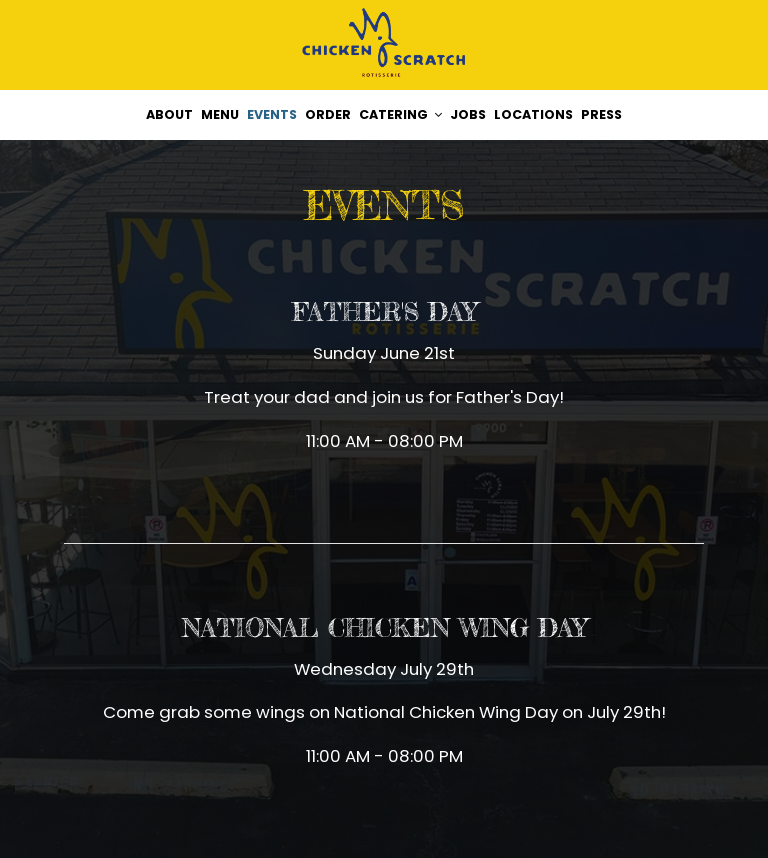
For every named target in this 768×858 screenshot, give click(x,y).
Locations (533, 114)
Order (328, 114)
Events (272, 114)
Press (601, 114)
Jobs (468, 114)
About (169, 114)
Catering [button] (400, 114)
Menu (220, 114)
